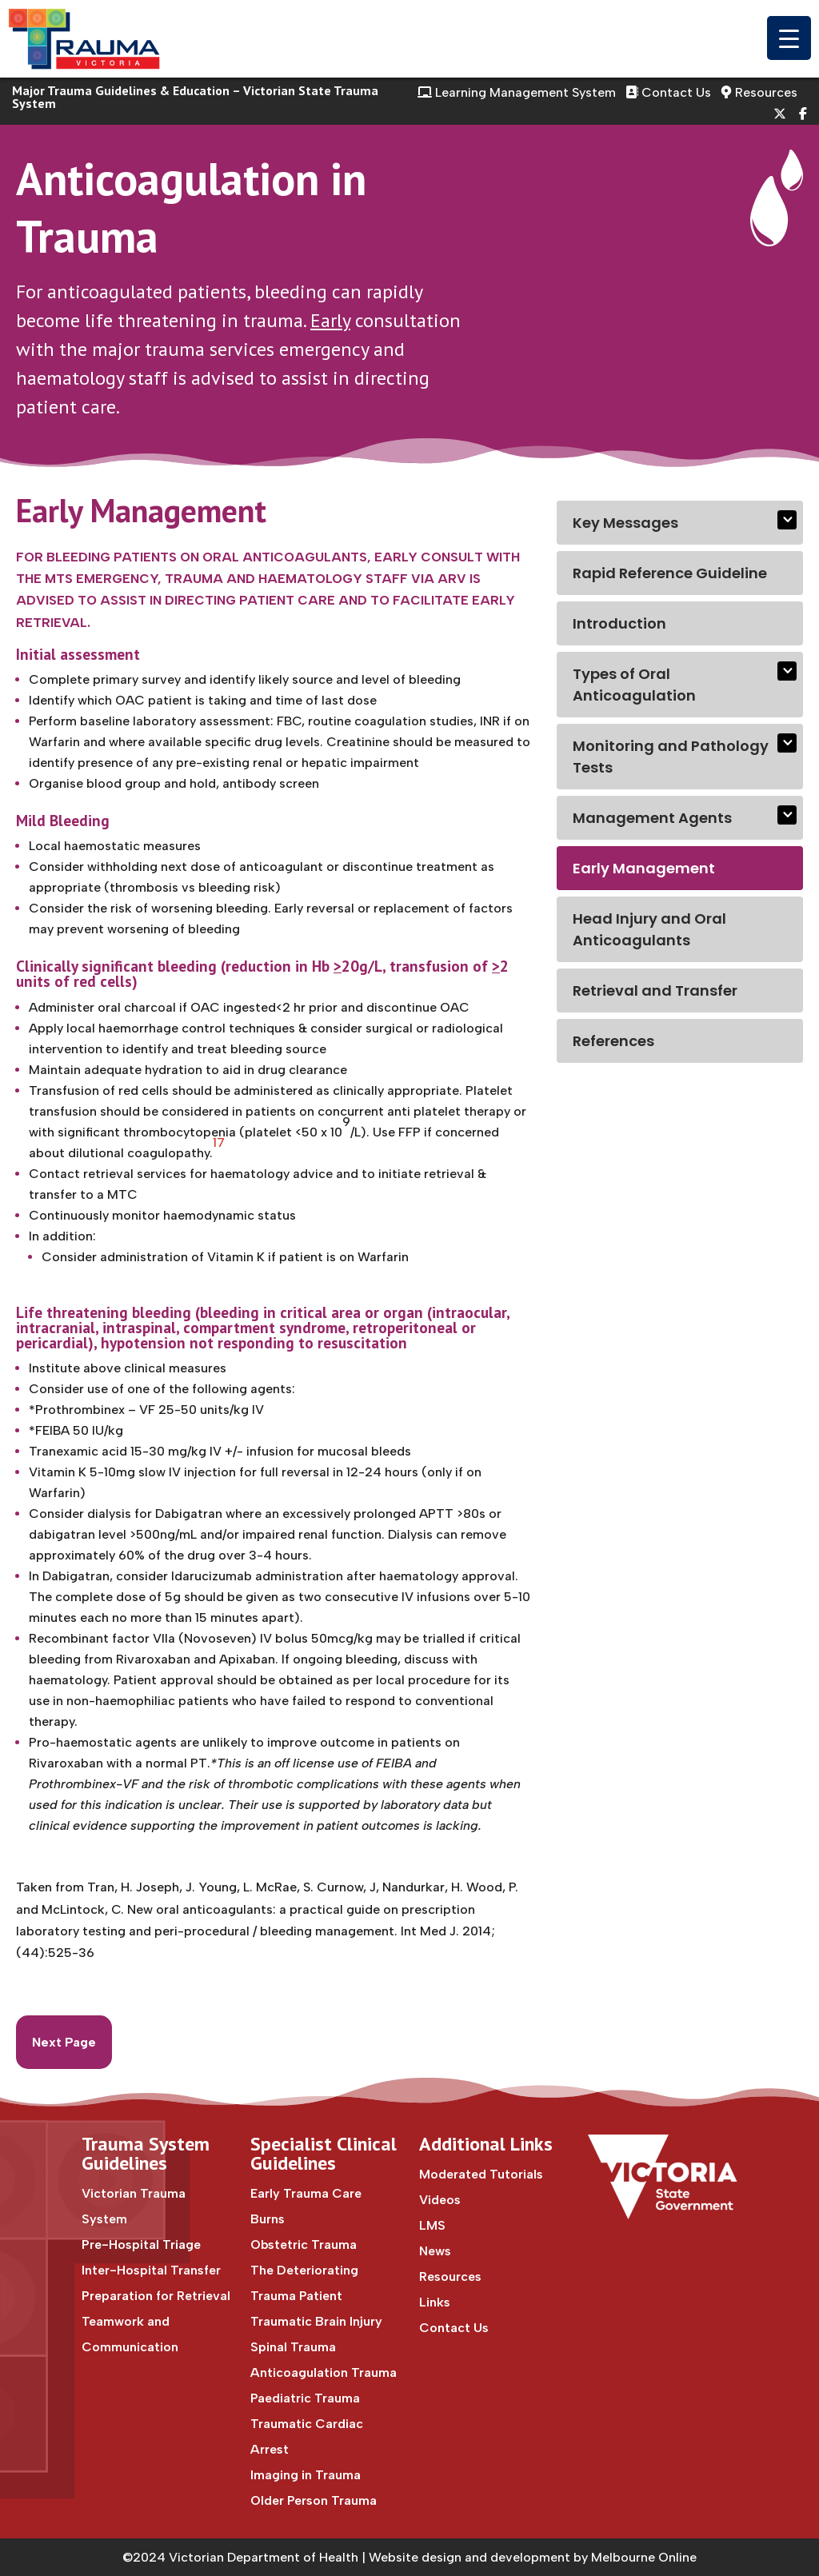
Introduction (619, 623)
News (435, 2250)
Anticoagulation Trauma (323, 2372)
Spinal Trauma (293, 2346)
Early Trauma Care (306, 2193)
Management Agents (652, 818)
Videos (440, 2199)
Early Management (644, 868)
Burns (267, 2219)
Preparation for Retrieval (156, 2295)
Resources (759, 92)
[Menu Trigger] (789, 38)
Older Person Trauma (313, 2500)
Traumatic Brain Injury (316, 2321)
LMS (432, 2225)
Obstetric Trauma (303, 2244)
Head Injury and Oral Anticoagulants (649, 929)
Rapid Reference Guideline (670, 573)
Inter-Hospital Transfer (151, 2270)
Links (434, 2302)
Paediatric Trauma (305, 2398)
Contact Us (668, 92)
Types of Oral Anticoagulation (634, 684)
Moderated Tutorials (481, 2174)
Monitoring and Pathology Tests (671, 756)
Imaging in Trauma (305, 2474)
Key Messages (625, 523)
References (613, 1041)
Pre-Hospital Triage (141, 2244)
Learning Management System (516, 92)
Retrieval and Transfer (655, 990)
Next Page (64, 2042)
